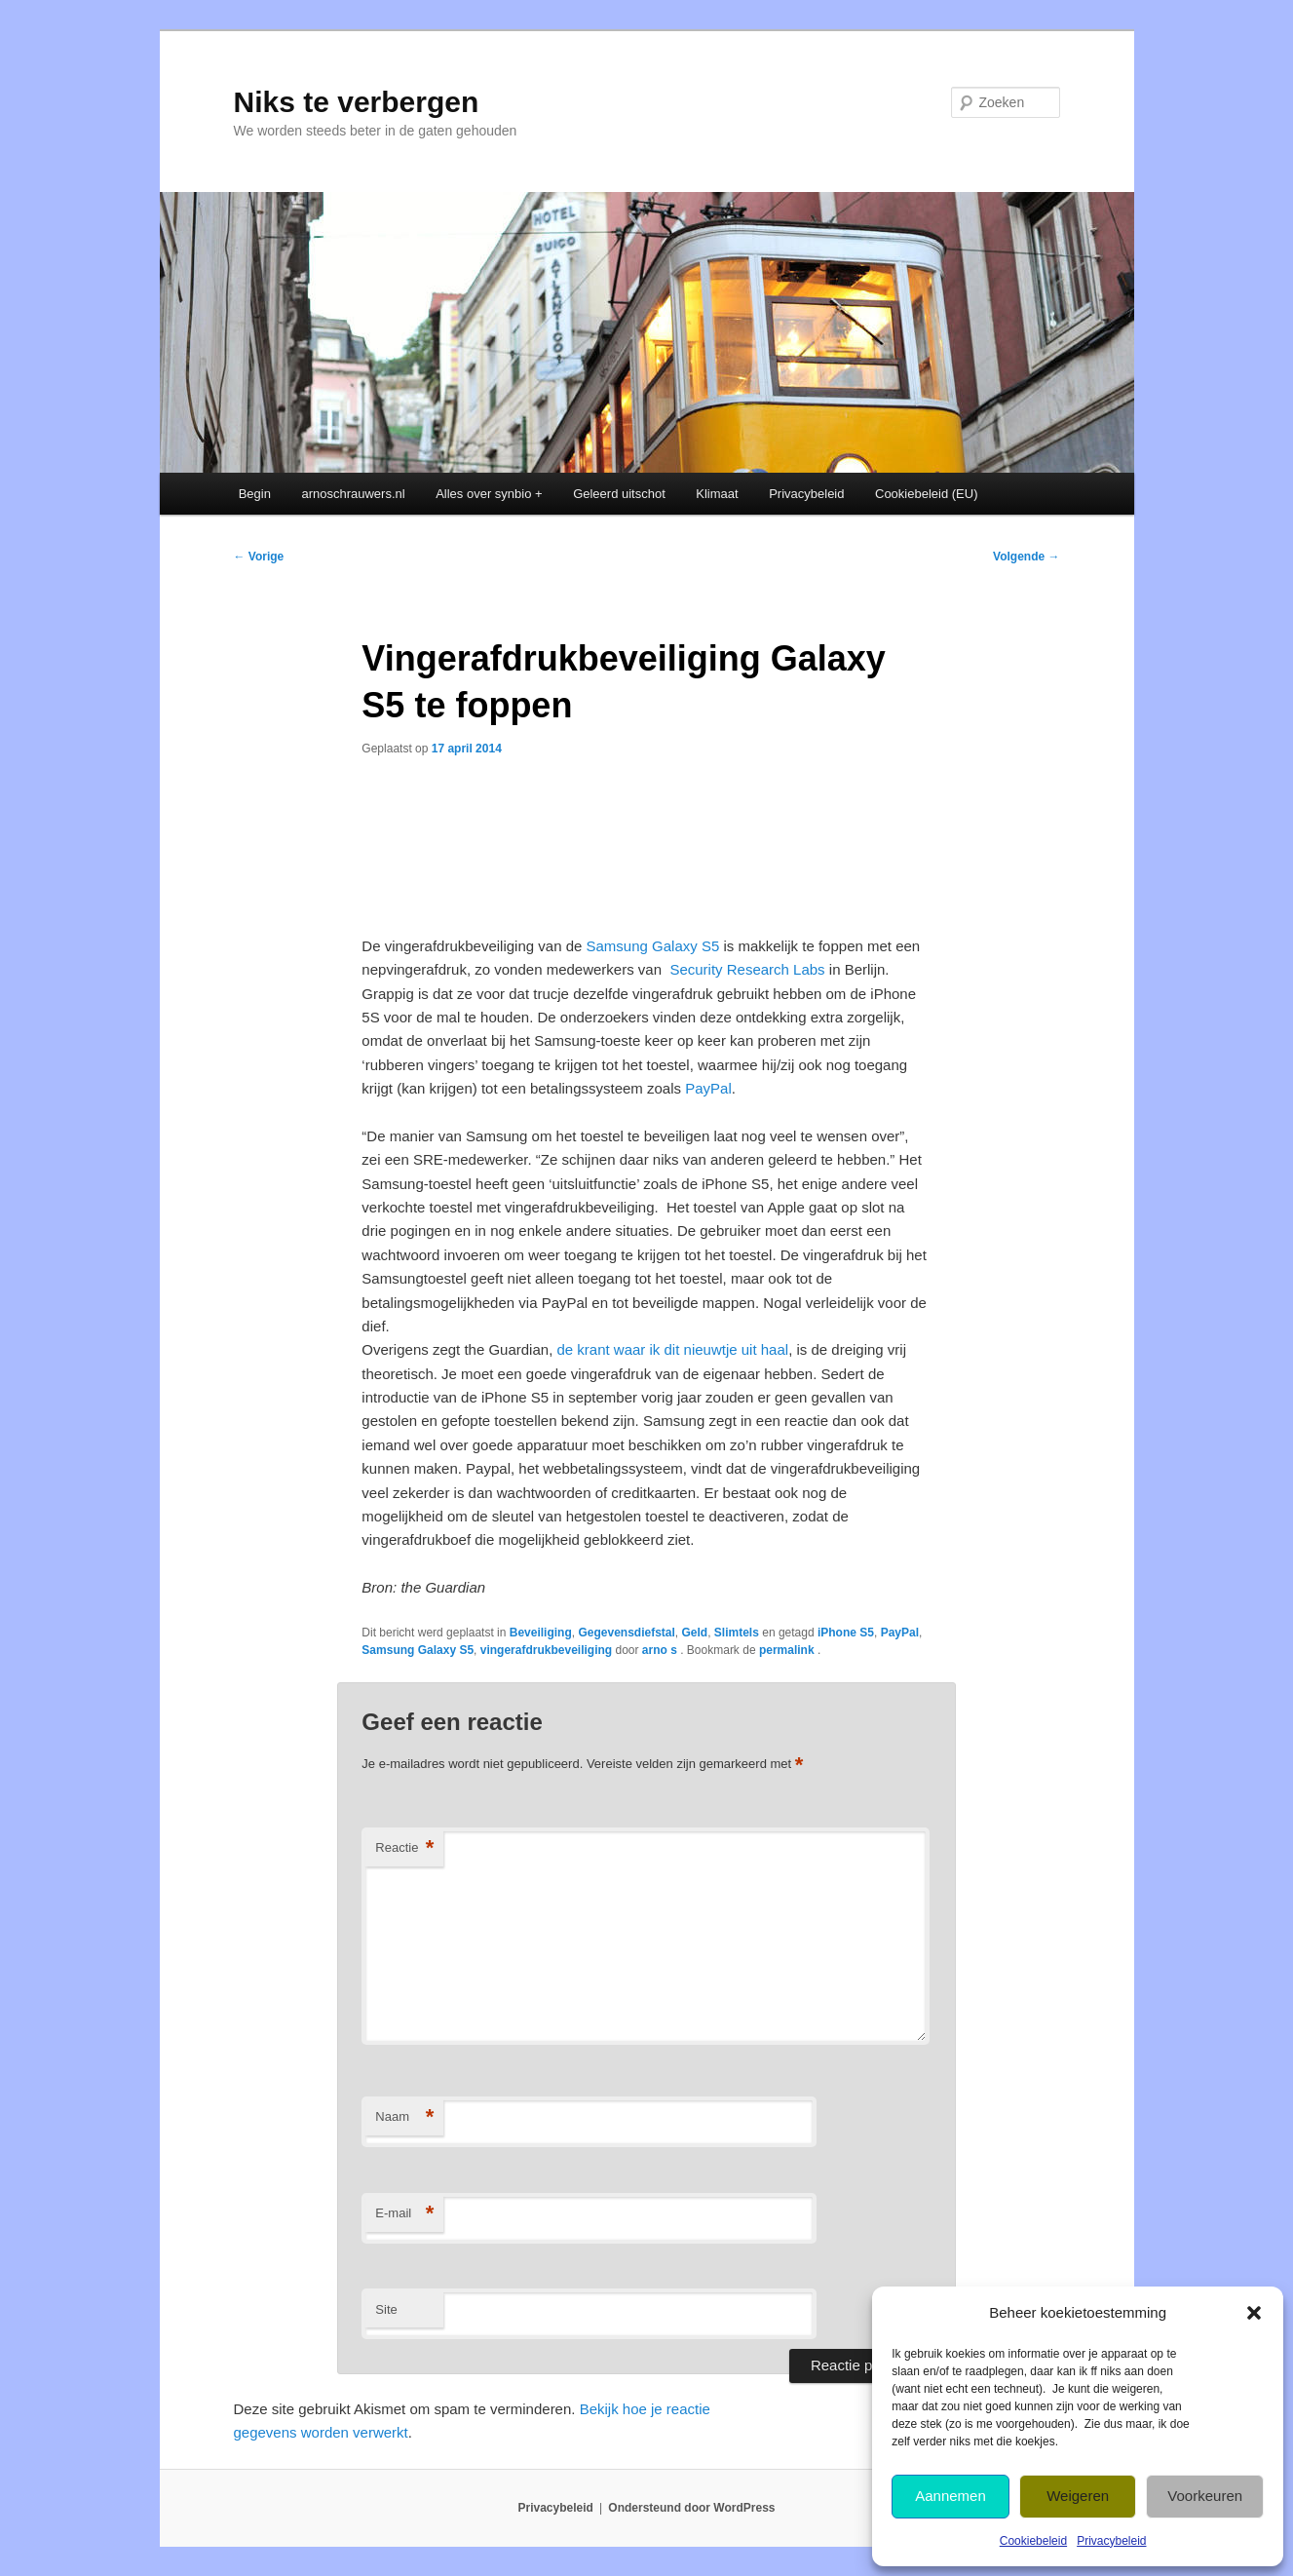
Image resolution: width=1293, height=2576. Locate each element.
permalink (788, 1650)
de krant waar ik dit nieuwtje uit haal (672, 1349)
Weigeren (1077, 2495)
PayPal (708, 1088)
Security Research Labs (746, 969)
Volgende (1026, 556)
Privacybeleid (1111, 2541)
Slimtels (736, 1632)
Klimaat (717, 493)
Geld (695, 1632)
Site (386, 2309)
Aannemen (950, 2495)
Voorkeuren (1204, 2495)
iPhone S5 (846, 1632)
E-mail (404, 2214)
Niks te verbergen (356, 102)
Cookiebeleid (1033, 2541)
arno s (661, 1650)
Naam (404, 2117)
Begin (255, 493)
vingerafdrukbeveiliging (546, 1650)
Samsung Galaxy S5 (653, 946)
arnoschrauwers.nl (352, 493)
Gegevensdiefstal (626, 1632)
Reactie (404, 1848)
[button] (1254, 2313)
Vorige (259, 556)
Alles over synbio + (489, 493)
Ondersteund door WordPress (691, 2508)
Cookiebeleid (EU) (926, 493)
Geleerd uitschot (619, 493)
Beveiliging (541, 1632)
